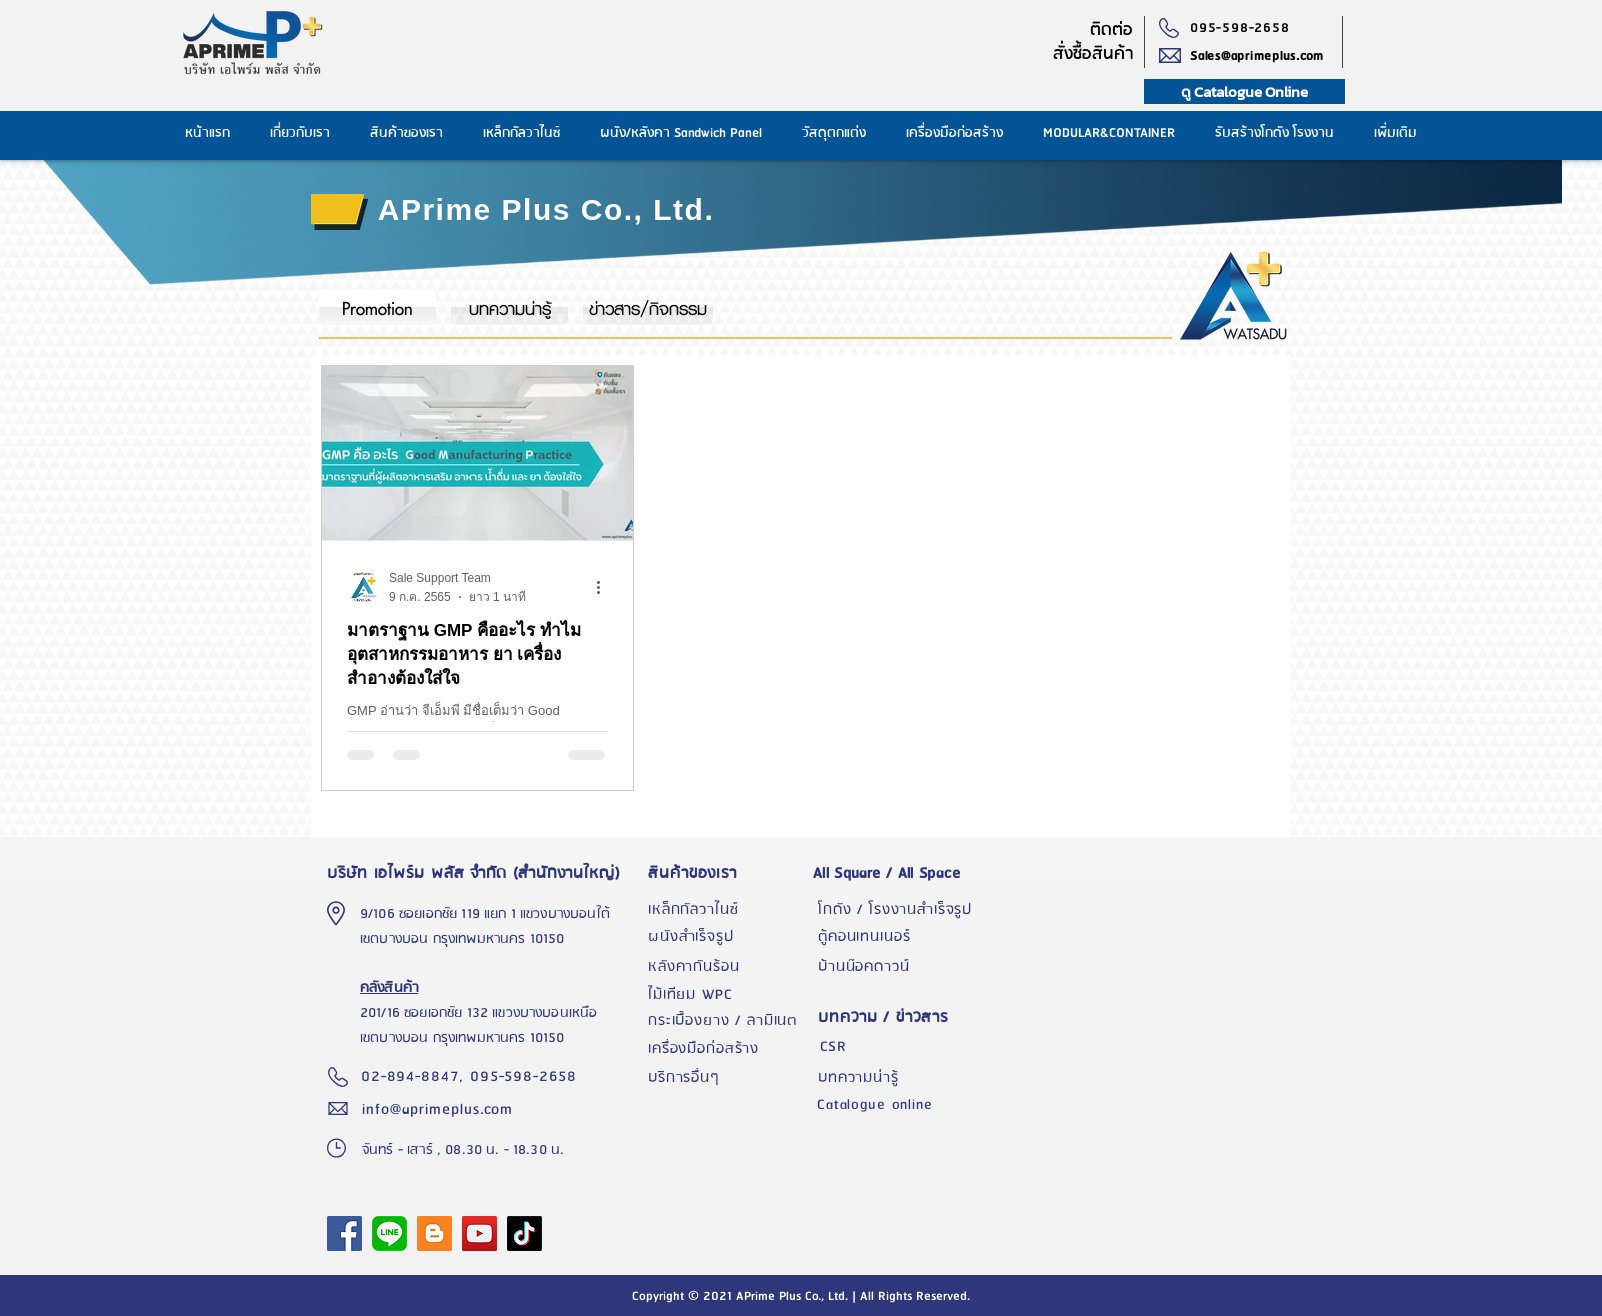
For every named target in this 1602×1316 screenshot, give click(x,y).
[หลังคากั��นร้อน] (728, 967)
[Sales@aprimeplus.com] (1266, 56)
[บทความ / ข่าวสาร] (898, 1017)
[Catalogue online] (897, 1105)
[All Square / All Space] (898, 873)
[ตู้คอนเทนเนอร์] (898, 937)
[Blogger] (434, 1233)
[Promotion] (377, 307)
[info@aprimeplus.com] (442, 1109)
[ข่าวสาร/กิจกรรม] (648, 307)
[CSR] (898, 1047)
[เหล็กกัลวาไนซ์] (728, 910)
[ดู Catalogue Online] (1244, 91)
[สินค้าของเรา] (728, 873)
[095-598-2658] (1244, 28)
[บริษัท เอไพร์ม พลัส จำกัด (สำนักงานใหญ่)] (478, 873)
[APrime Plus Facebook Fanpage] (344, 1233)
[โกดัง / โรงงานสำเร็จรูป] (898, 910)
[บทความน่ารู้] (509, 307)
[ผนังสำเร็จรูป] (728, 937)
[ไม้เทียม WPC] (728, 995)
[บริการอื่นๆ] (728, 1078)
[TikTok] (524, 1233)
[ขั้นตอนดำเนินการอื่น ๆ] (605, 587)
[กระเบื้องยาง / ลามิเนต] (728, 1021)
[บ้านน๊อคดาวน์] (898, 967)
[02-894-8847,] (415, 1077)
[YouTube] (479, 1233)
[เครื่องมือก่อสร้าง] (728, 1049)
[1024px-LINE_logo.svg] (389, 1233)
